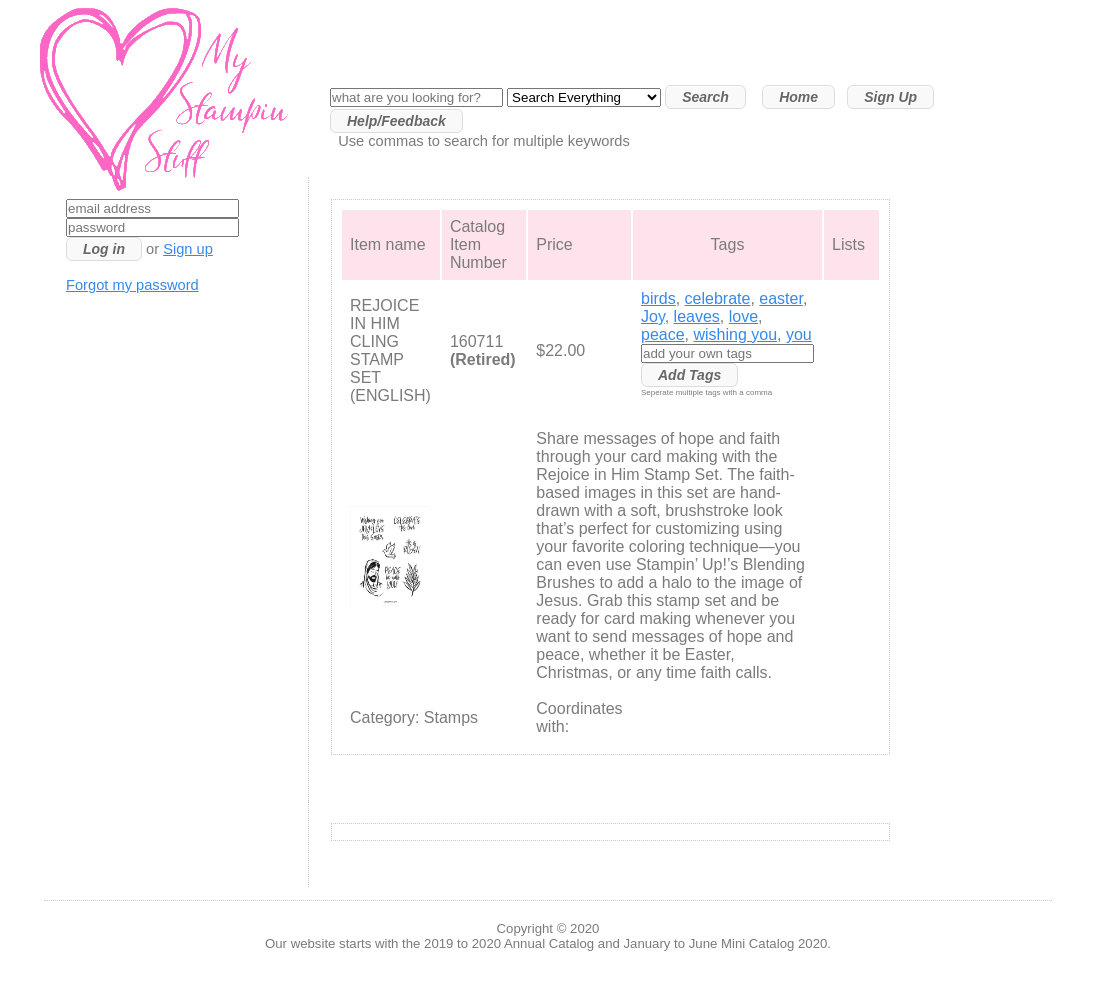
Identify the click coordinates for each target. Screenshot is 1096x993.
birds (658, 298)
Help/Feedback (396, 121)
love (743, 316)
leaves (697, 316)
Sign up (188, 249)
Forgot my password (132, 285)
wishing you (735, 334)
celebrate (718, 298)
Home (798, 97)
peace (663, 334)
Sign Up (890, 97)
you (799, 334)
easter (781, 298)
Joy (653, 316)
